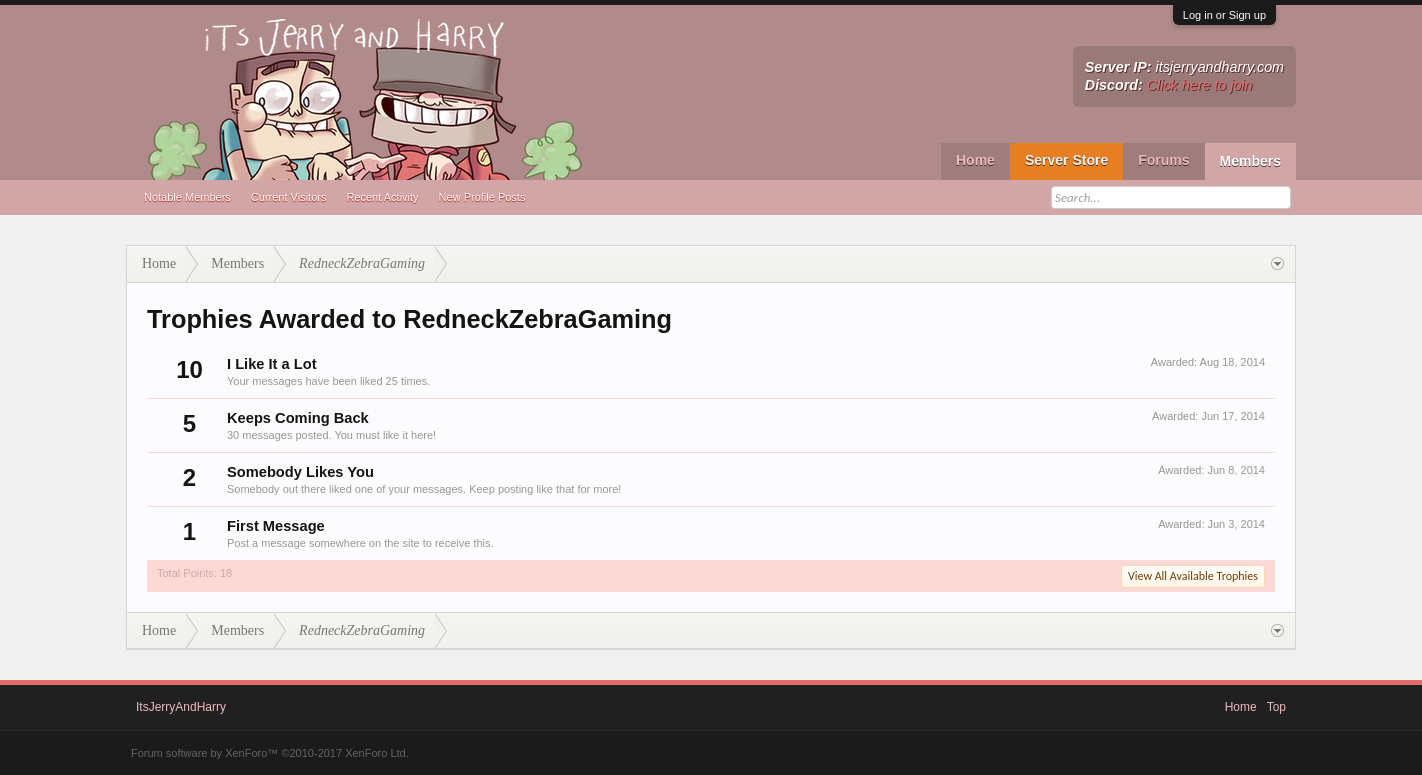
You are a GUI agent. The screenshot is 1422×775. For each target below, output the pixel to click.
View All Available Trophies (1193, 576)
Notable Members (187, 197)
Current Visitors (289, 197)
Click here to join (1200, 85)
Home (975, 160)
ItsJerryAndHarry (181, 707)
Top (1276, 707)
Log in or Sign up (1224, 15)
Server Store (1066, 160)
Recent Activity (382, 197)
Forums (1163, 160)
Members (1250, 161)
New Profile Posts (482, 197)
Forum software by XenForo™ (270, 753)
